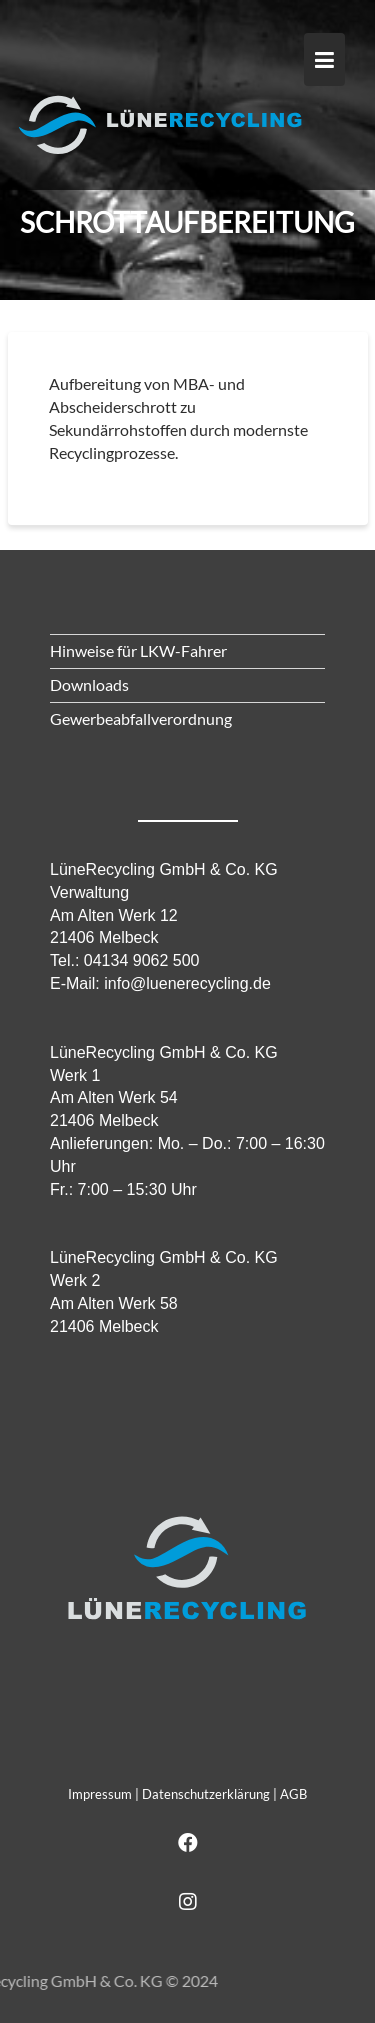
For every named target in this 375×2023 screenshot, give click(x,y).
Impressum (100, 1794)
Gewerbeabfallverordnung (141, 718)
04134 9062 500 (142, 960)
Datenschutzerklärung (206, 1794)
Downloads (89, 684)
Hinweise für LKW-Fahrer (138, 650)
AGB (293, 1794)
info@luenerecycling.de (187, 983)
